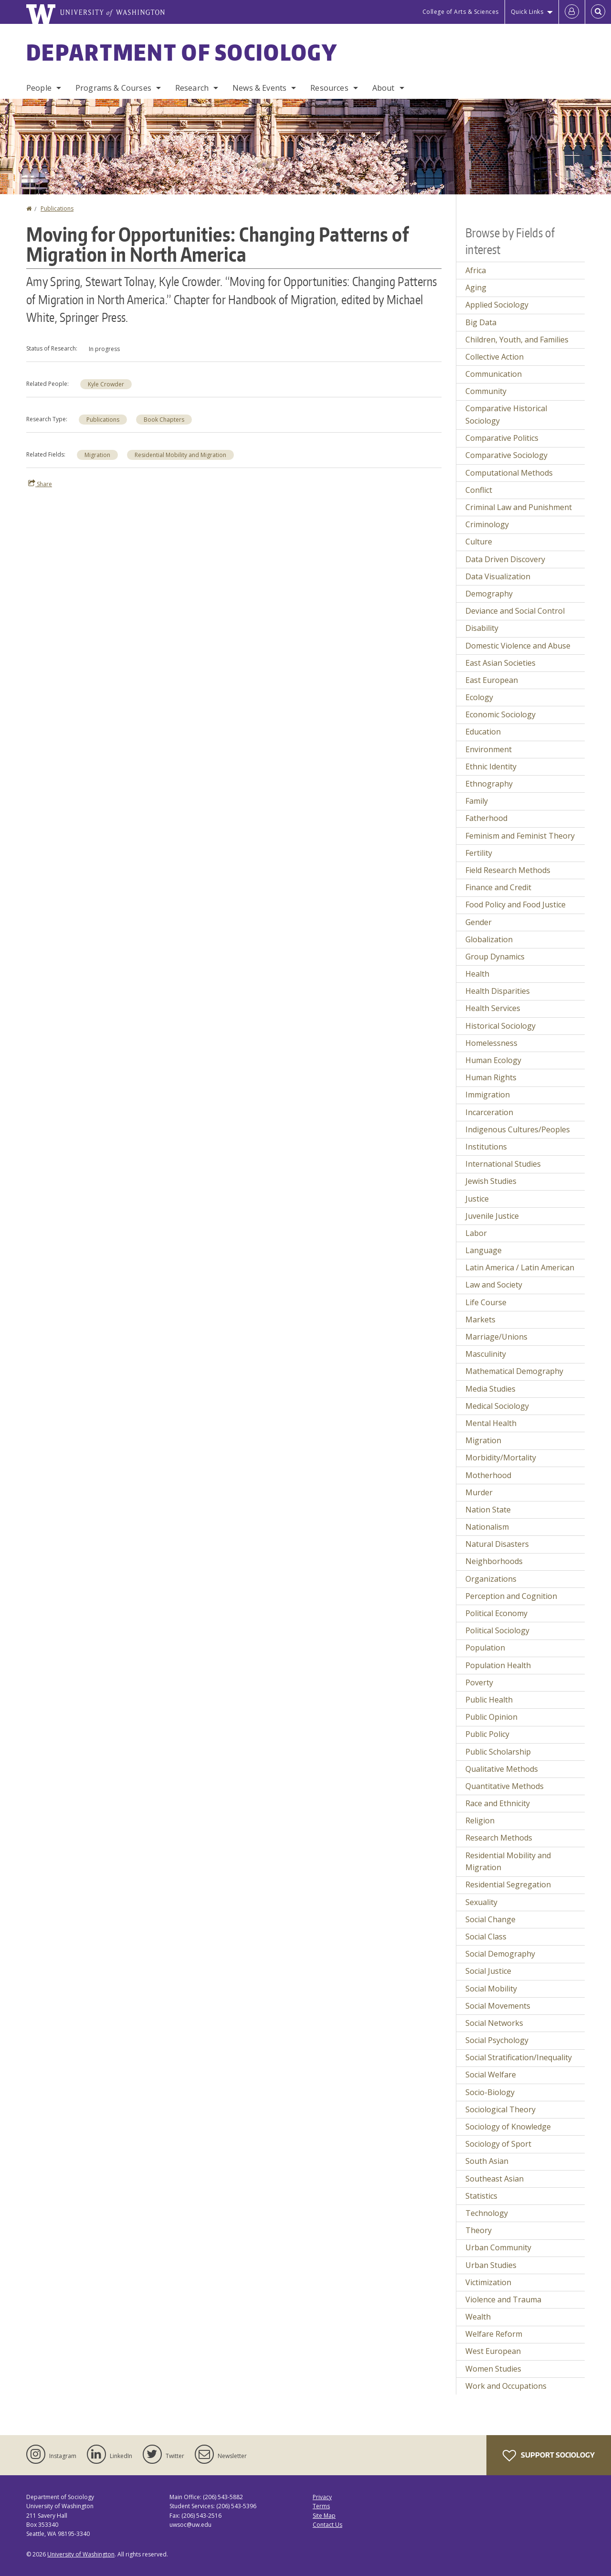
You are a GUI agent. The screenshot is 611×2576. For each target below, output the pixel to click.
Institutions (486, 1146)
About (383, 88)
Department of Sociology (181, 52)
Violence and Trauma (503, 2299)
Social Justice (488, 1971)
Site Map (324, 2516)
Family (476, 801)
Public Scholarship (498, 1751)
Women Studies (493, 2368)
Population (485, 1647)
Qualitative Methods (501, 1769)
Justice (477, 1198)
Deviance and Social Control (515, 611)
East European (491, 680)
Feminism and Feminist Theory (520, 835)
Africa (475, 270)
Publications (57, 208)
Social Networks (494, 2023)
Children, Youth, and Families (517, 339)
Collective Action (494, 356)
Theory (478, 2230)
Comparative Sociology (506, 455)
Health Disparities (497, 991)
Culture (478, 541)
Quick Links (527, 12)
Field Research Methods (507, 870)
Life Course (485, 1302)
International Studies (503, 1164)
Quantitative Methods (504, 1786)
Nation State (488, 1509)
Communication (493, 374)
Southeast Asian (494, 2178)
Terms (321, 2506)
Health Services (492, 1008)
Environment (488, 749)
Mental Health (490, 1423)
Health (477, 974)
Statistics (481, 2196)
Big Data (480, 322)
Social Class (485, 1936)
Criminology (487, 524)
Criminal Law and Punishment (518, 507)
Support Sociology (549, 2455)
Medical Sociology (497, 1406)
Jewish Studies (490, 1181)
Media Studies (490, 1389)
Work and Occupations (506, 2386)
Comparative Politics (501, 438)
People (39, 88)
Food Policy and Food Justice (515, 904)
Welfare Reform (493, 2334)
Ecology (479, 697)
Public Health (489, 1699)
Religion (480, 1820)
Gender (478, 922)
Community (485, 391)
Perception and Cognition (511, 1596)
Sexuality (481, 1902)
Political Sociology (497, 1630)
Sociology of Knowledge (508, 2126)
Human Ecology (493, 1060)
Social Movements (497, 2006)
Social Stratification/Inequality (518, 2057)
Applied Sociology (496, 304)
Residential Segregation (508, 1884)
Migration (97, 455)
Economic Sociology (500, 714)
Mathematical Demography (514, 1371)
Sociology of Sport (498, 2144)
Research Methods (498, 1837)
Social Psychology (496, 2040)
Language (483, 1250)
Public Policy (487, 1734)
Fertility (478, 853)
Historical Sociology (500, 1026)
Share (40, 483)
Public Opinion (491, 1717)
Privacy (322, 2497)
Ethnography (489, 783)
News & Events (259, 88)
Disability (481, 628)
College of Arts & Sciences (460, 12)
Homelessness (491, 1043)
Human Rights (490, 1077)
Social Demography (500, 1953)
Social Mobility (491, 1988)
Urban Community (498, 2247)
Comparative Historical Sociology (506, 414)
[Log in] (572, 12)
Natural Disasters (497, 1544)
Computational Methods (509, 473)
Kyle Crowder (106, 384)
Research (192, 88)
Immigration (487, 1094)
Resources (329, 88)
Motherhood (488, 1475)
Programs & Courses (113, 88)
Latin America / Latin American (519, 1267)
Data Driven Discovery (505, 559)
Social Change (490, 1919)
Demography (489, 593)
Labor (476, 1233)
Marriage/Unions (496, 1336)
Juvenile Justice (492, 1216)
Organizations (490, 1579)
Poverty (479, 1682)
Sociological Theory (500, 2109)
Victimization (488, 2282)
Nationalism (487, 1527)
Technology (486, 2213)
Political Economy (496, 1613)
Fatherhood (486, 818)
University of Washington (81, 2554)
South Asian (486, 2161)
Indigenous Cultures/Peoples (517, 1129)
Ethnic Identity (490, 766)
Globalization (489, 939)
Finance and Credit (498, 887)
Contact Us (327, 2525)
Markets (480, 1319)
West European (493, 2351)
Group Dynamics (495, 956)
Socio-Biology (490, 2092)
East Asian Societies (500, 663)
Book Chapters (164, 419)
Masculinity (485, 1354)
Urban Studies (490, 2265)
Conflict (478, 490)
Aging (475, 287)
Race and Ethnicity (497, 1803)
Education (483, 731)
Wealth (478, 2316)
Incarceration (489, 1112)
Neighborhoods (494, 1561)
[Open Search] (598, 12)
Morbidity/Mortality (500, 1457)
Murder (479, 1492)
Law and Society (493, 1284)
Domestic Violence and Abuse (517, 645)
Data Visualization (497, 576)
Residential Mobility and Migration (180, 455)
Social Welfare (490, 2074)
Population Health (498, 1665)
